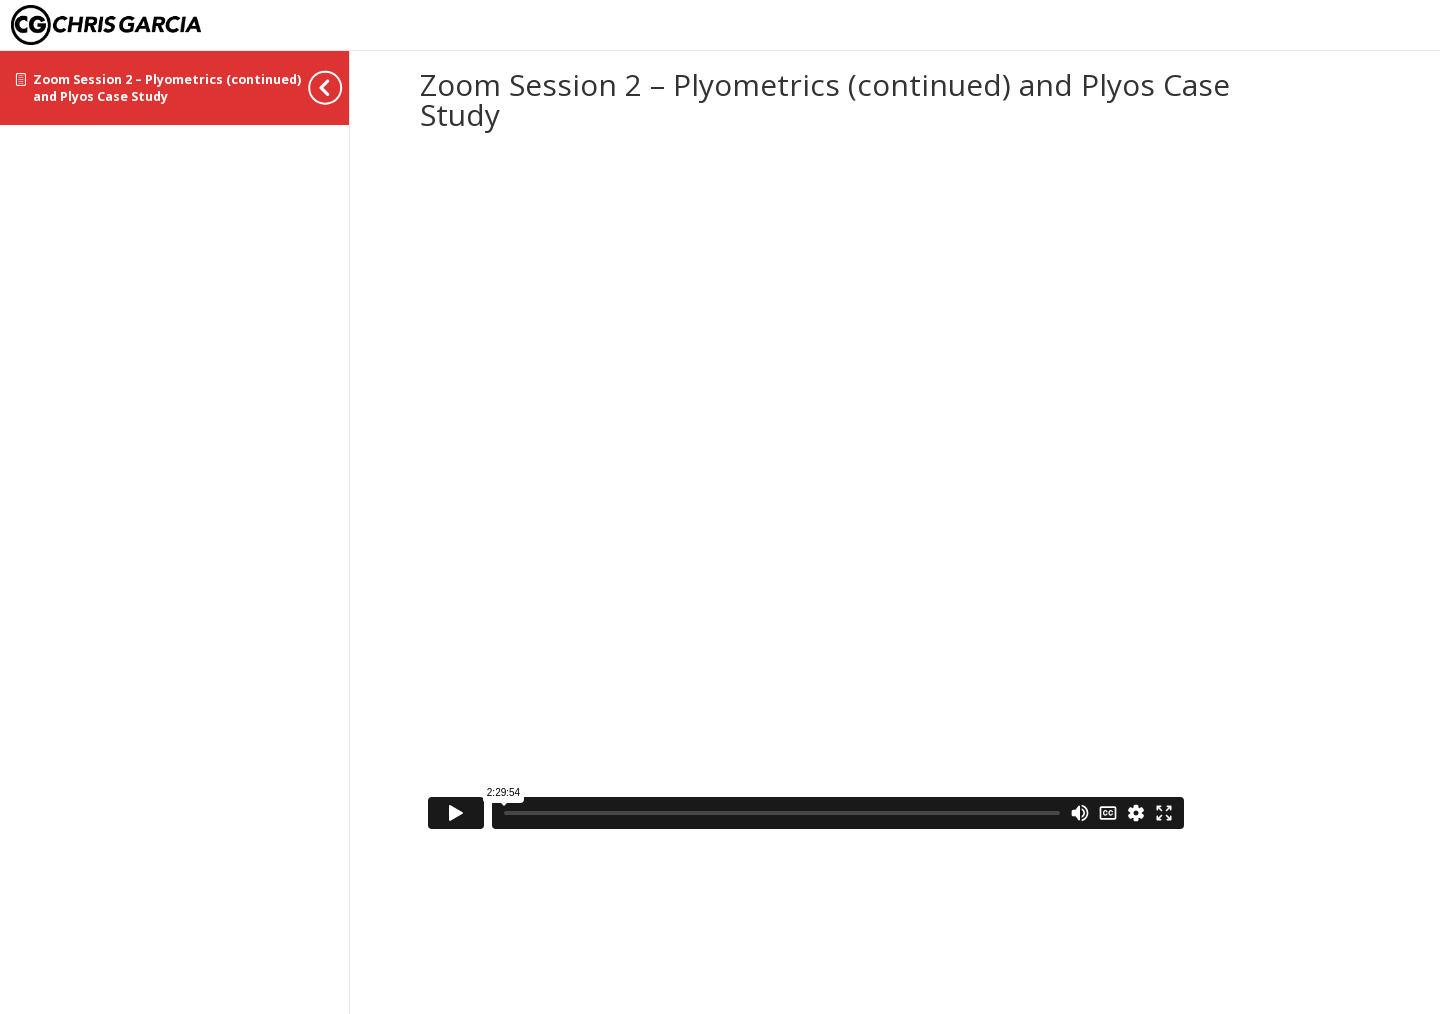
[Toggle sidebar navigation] (343, 87)
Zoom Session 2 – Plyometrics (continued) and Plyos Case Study (167, 88)
